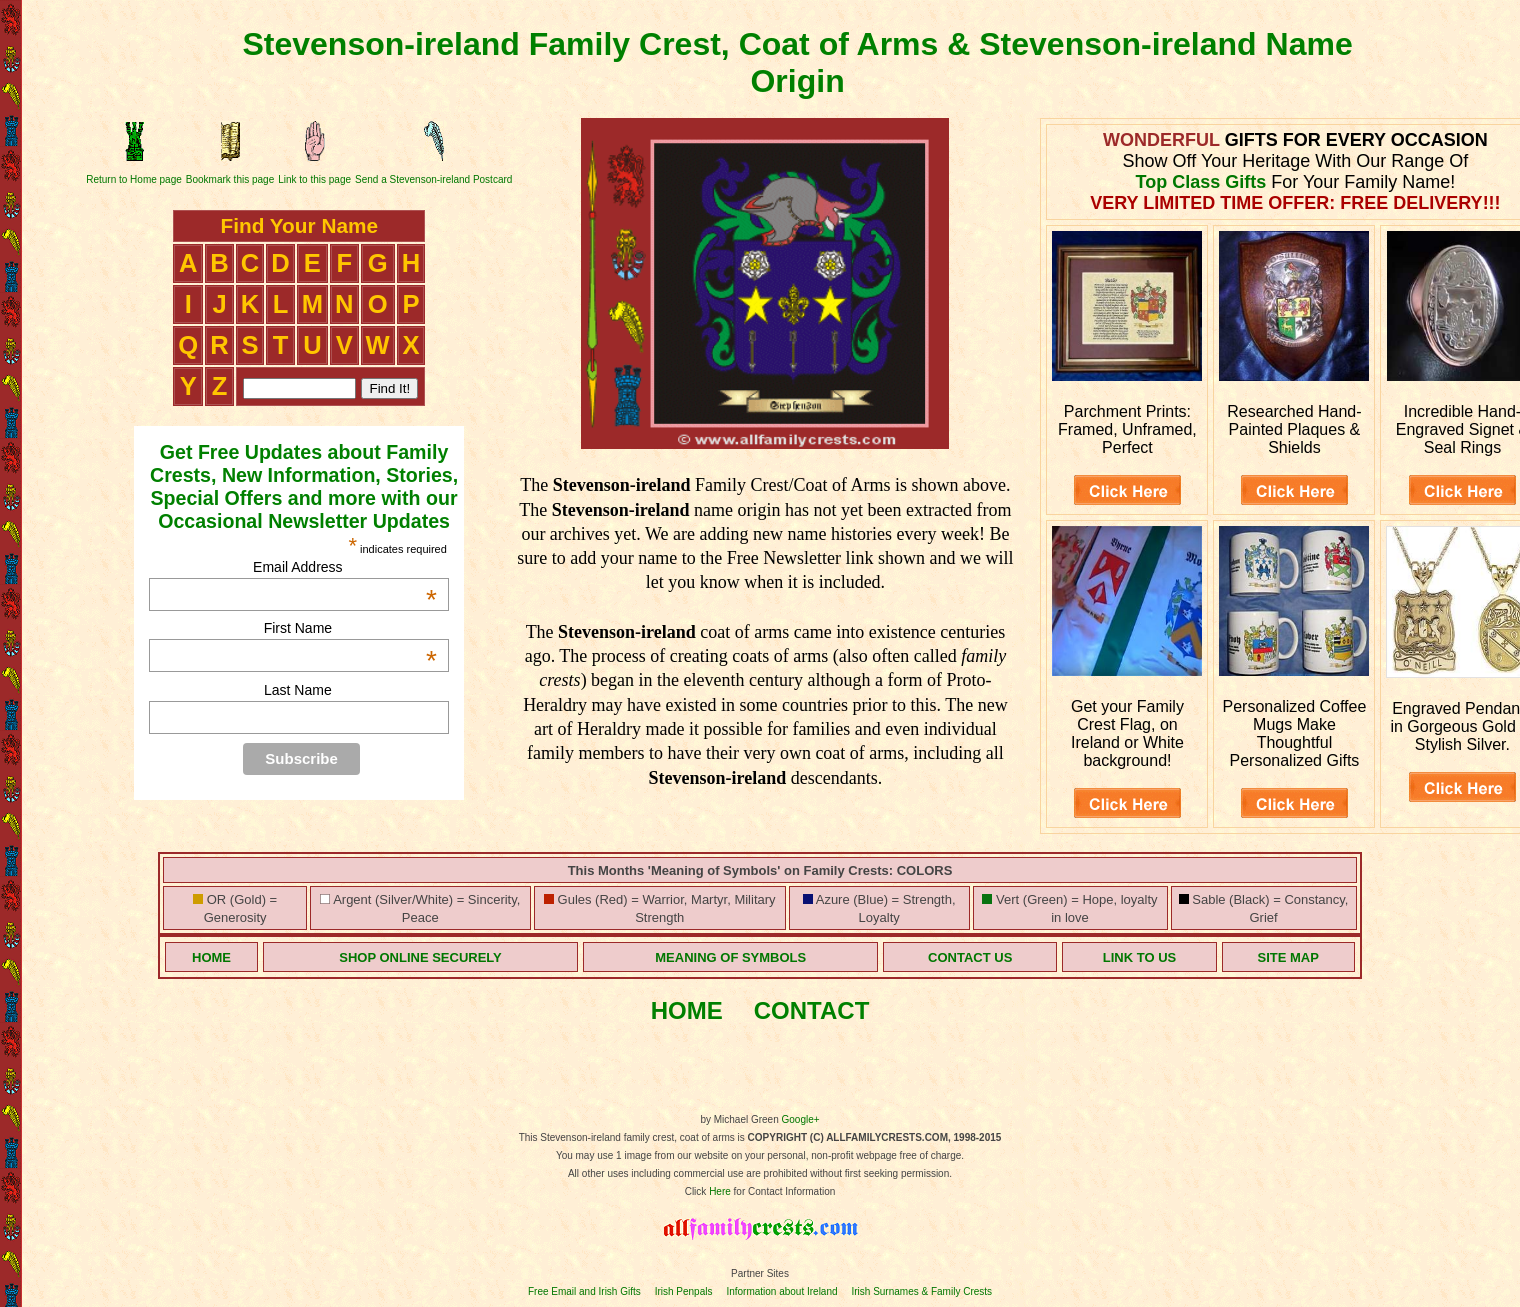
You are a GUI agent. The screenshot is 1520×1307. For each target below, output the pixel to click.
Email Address (345, 567)
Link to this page (314, 179)
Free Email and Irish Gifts (584, 1291)
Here (720, 1191)
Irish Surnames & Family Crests (921, 1291)
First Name (350, 628)
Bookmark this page (230, 179)
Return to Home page (134, 179)
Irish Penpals (684, 1291)
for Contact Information (783, 1191)
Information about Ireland (781, 1291)
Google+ (801, 1119)
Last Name (298, 690)
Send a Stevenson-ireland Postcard (433, 179)
